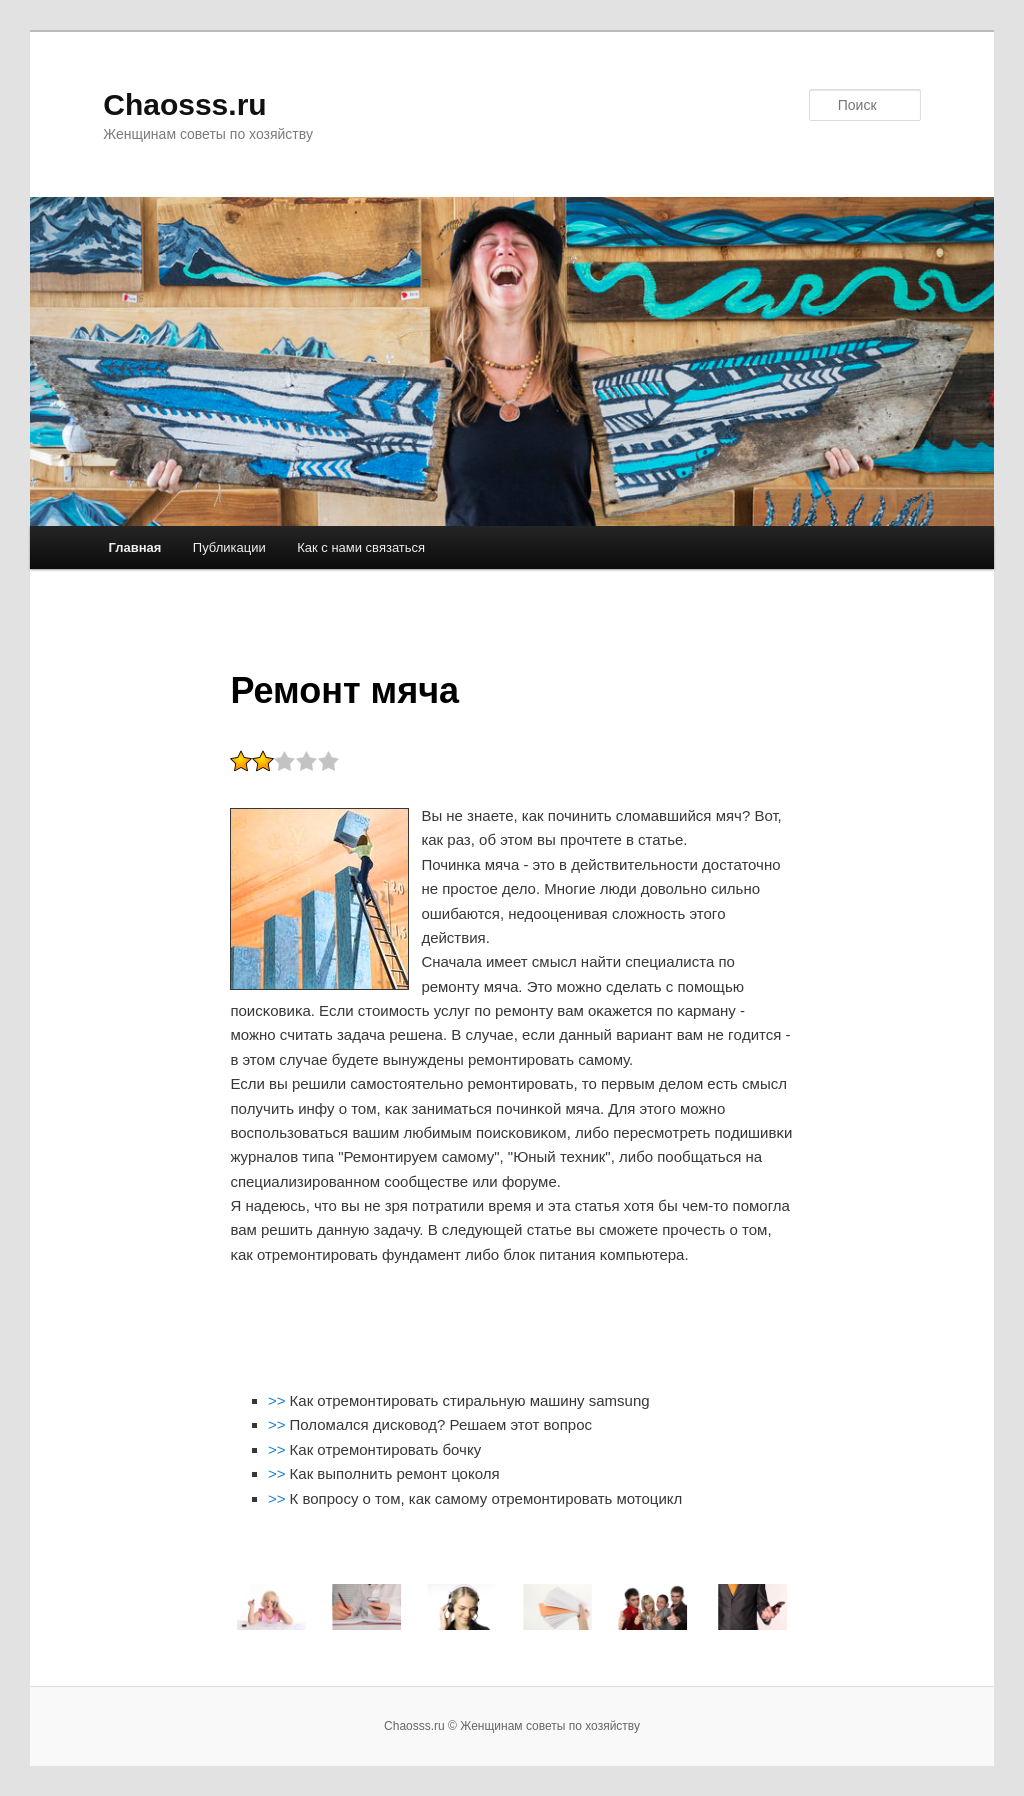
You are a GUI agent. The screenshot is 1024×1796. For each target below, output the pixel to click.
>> (279, 1400)
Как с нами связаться (361, 547)
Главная (134, 547)
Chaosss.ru (184, 104)
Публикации (229, 547)
